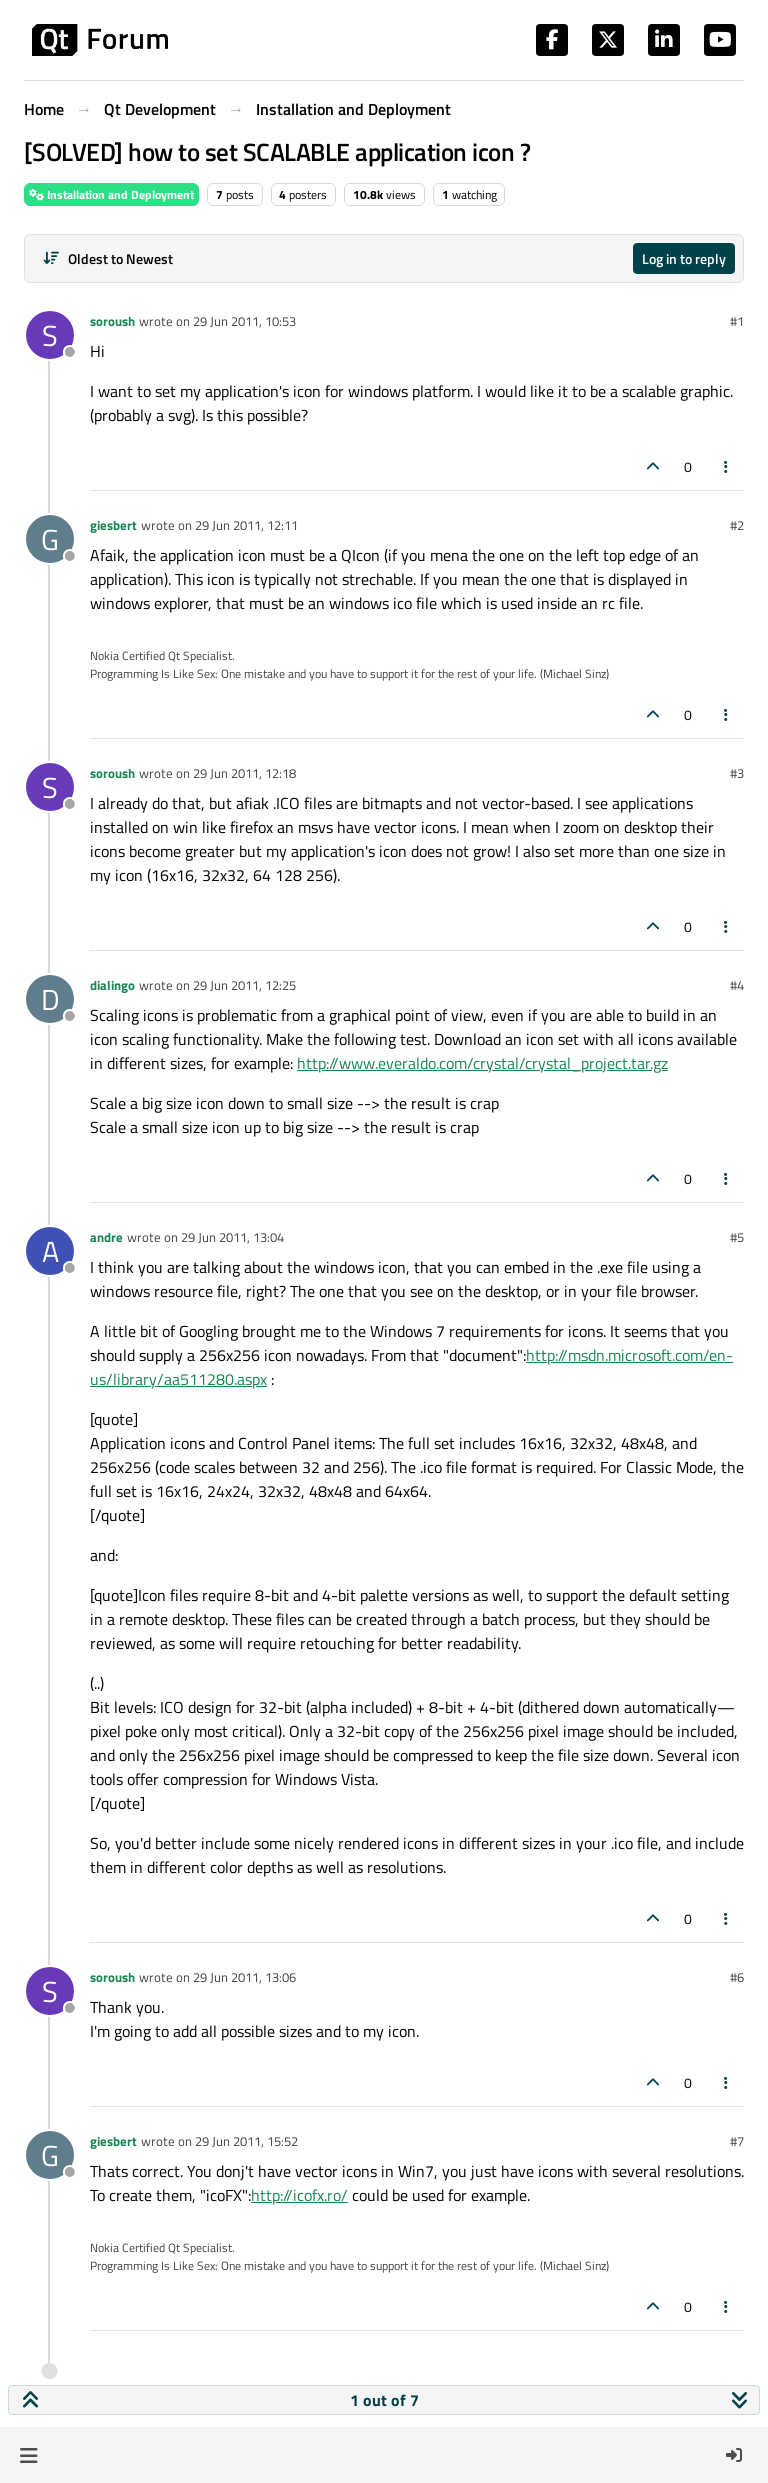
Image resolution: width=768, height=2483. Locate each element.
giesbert (113, 525)
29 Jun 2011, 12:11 (246, 525)
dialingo (112, 985)
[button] (28, 2455)
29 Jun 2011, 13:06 (244, 1977)
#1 (737, 321)
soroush (112, 321)
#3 (737, 773)
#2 (737, 525)
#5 (737, 1237)
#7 (737, 2141)
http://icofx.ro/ (299, 2195)
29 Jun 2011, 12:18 (244, 773)
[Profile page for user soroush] (50, 335)
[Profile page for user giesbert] (50, 539)
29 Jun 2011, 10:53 (244, 321)
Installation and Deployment (111, 194)
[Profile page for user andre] (50, 1251)
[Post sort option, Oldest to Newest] (107, 258)
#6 (737, 1977)
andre (106, 1237)
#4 (737, 985)
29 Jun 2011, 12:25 (244, 985)
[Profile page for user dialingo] (50, 999)
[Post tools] (727, 466)
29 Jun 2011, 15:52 (246, 2141)
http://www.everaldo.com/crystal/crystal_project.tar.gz (482, 1063)
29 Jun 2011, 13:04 (232, 1237)
